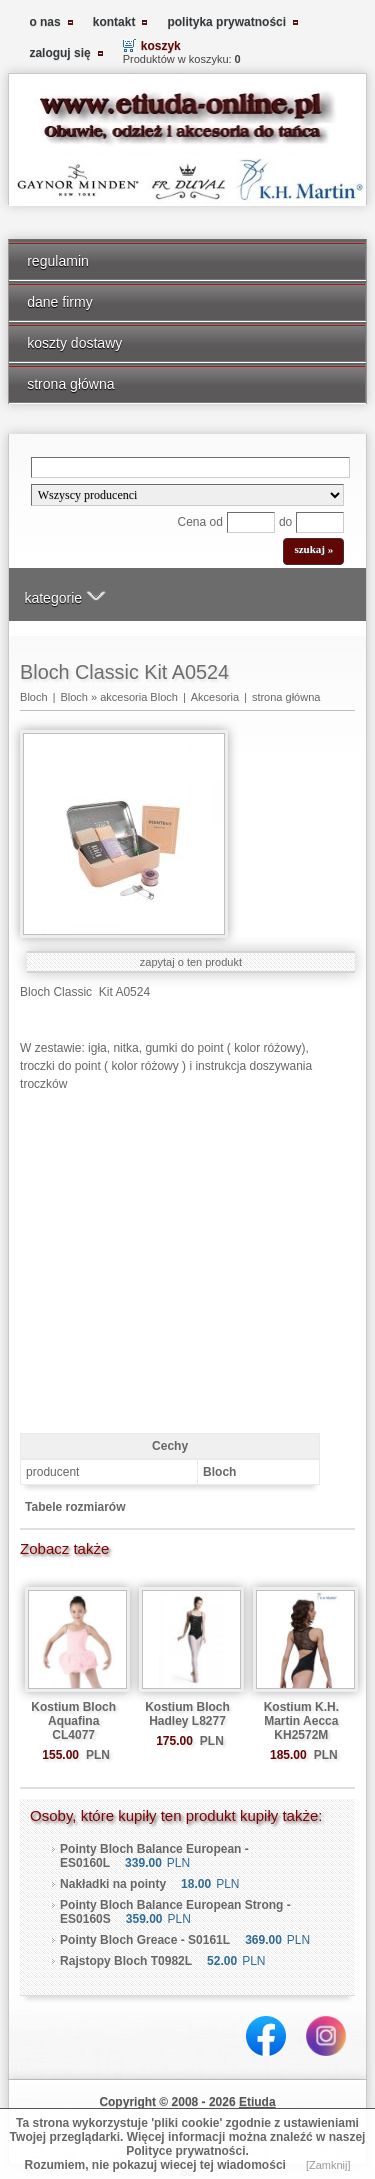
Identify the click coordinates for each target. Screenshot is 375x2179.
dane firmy (60, 302)
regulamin (58, 261)
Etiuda (257, 2102)
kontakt (114, 22)
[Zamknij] (328, 2165)
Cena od (200, 522)
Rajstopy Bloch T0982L (126, 1961)
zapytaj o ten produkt (191, 962)
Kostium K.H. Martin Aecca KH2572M (301, 1721)
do (285, 522)
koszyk (161, 46)
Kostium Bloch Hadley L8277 (187, 1714)
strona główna (70, 384)
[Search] (191, 467)
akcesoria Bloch (139, 697)
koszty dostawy (74, 343)
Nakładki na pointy (113, 1884)
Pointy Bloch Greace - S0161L (145, 1940)
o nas (44, 22)
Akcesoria (215, 697)
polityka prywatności (226, 22)
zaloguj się (59, 53)
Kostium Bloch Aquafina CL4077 (73, 1721)
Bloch (34, 697)
